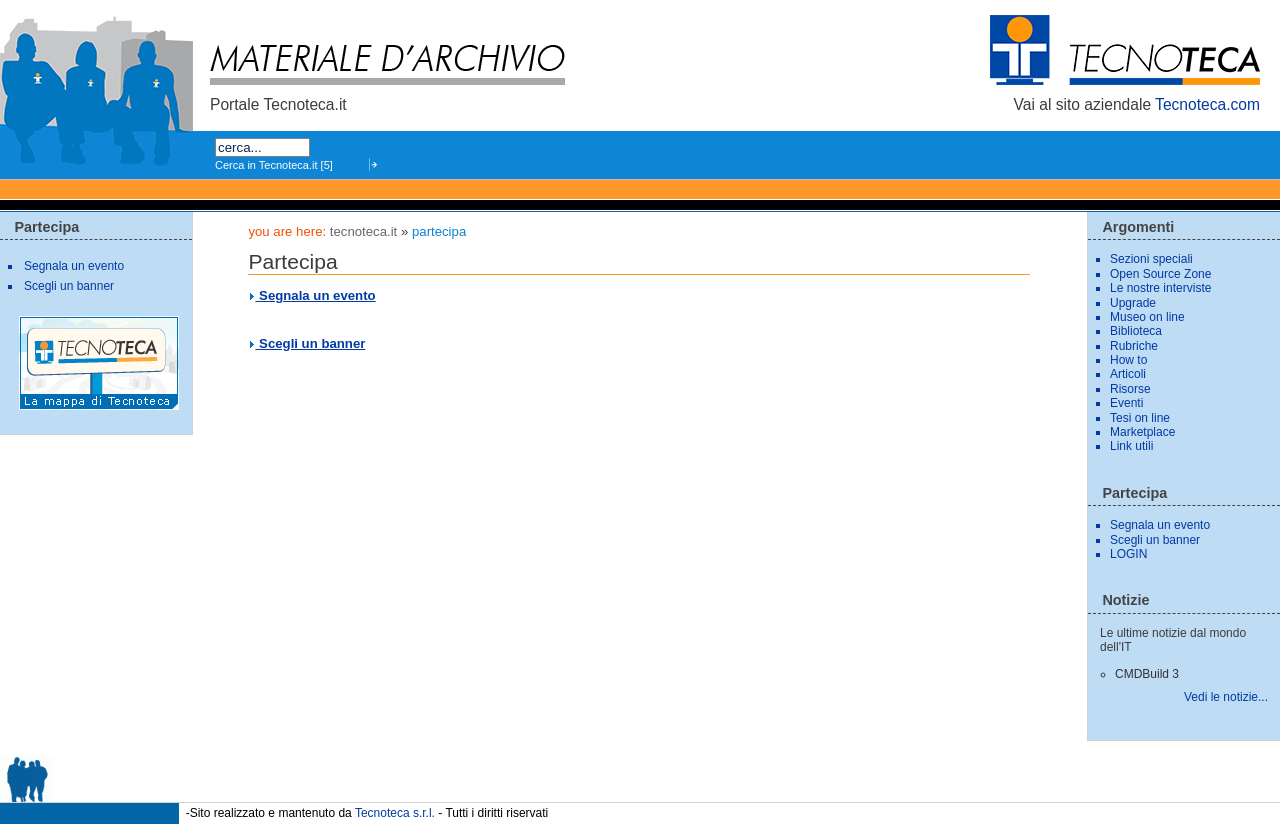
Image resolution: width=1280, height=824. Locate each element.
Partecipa (46, 227)
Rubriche (1134, 346)
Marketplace (1142, 432)
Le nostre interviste (1160, 288)
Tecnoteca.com (1207, 104)
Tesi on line (1140, 418)
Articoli (1128, 374)
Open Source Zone (1160, 274)
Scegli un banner (312, 343)
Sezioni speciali (1151, 259)
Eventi (1126, 403)
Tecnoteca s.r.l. (395, 812)
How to (1128, 360)
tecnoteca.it (363, 231)
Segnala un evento (317, 295)
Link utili (1131, 446)
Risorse (1130, 389)
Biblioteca (1136, 331)
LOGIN (1128, 554)
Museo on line (1147, 317)
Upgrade (1133, 303)
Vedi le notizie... (1226, 697)
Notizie (1125, 600)
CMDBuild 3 (1147, 674)
